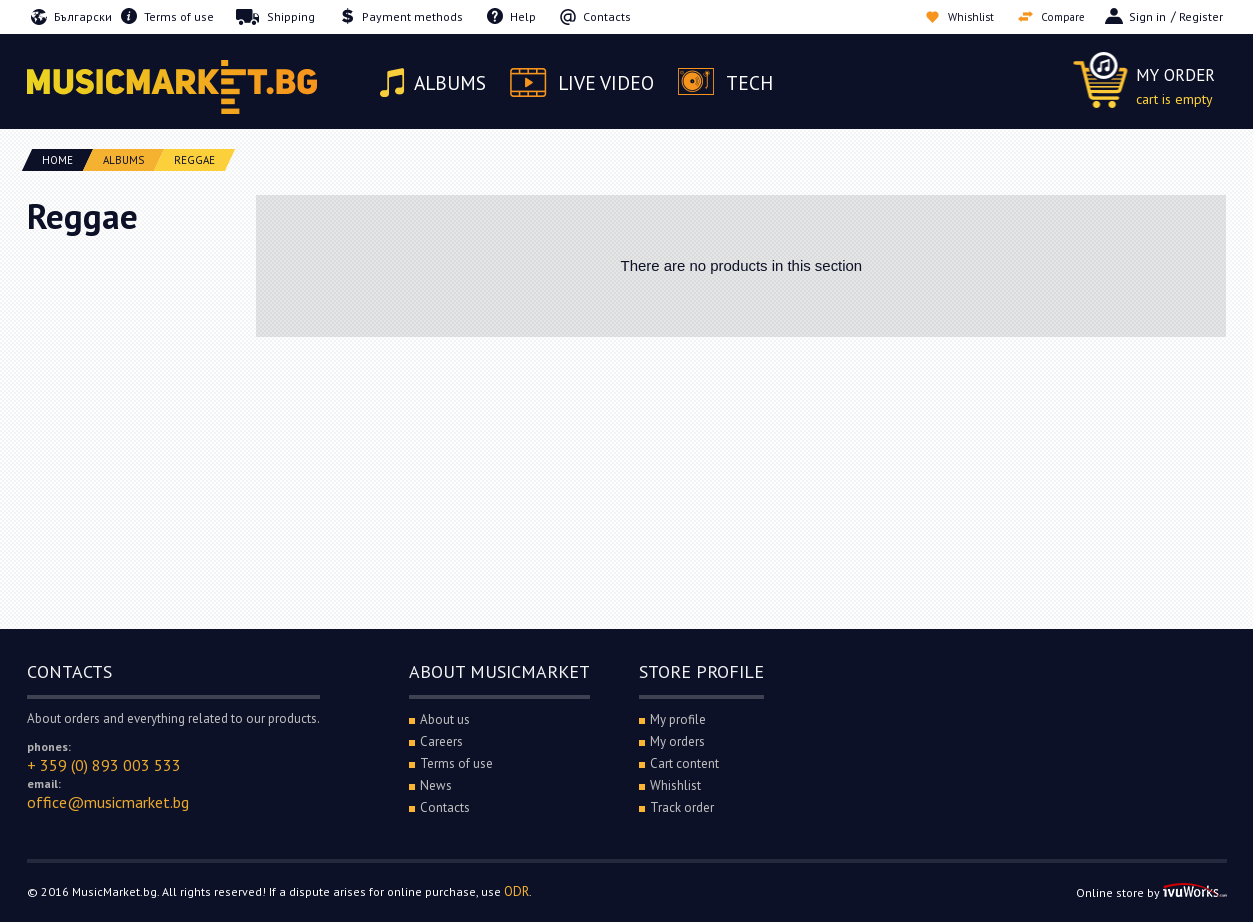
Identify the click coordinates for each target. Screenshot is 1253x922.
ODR (516, 891)
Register (1201, 16)
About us (445, 719)
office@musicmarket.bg (108, 802)
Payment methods (412, 16)
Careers (441, 741)
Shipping (291, 16)
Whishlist (963, 16)
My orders (677, 741)
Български (83, 16)
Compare (1060, 16)
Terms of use (179, 16)
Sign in (1147, 16)
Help (523, 16)
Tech (758, 83)
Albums (452, 83)
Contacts (607, 16)
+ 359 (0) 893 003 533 (104, 765)
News (436, 785)
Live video (612, 83)
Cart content (684, 763)
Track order (682, 807)
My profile (678, 719)
